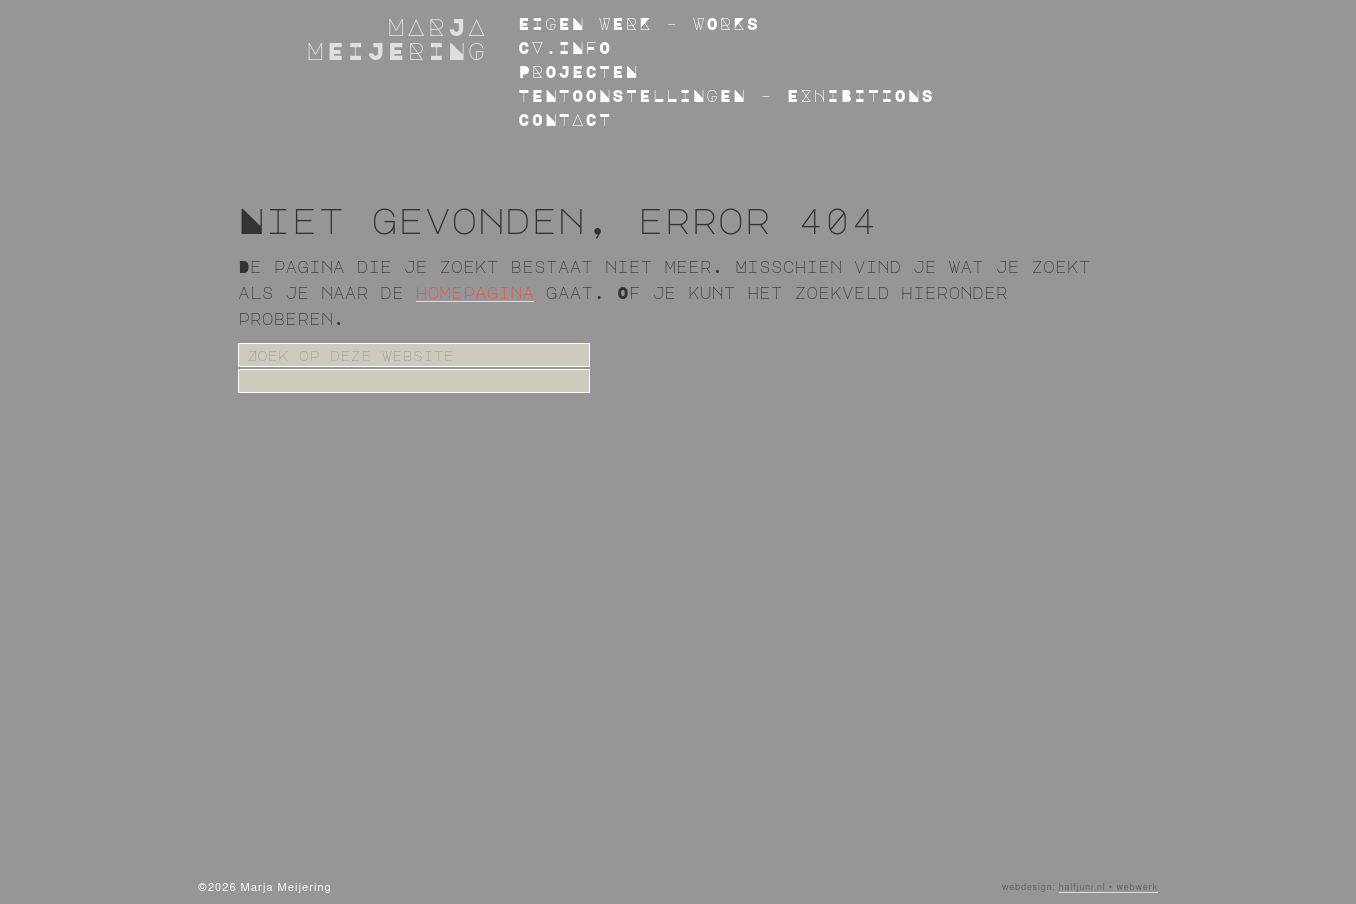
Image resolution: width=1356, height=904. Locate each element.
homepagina (475, 293)
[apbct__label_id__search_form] (414, 381)
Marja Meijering (397, 38)
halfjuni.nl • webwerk (1108, 887)
